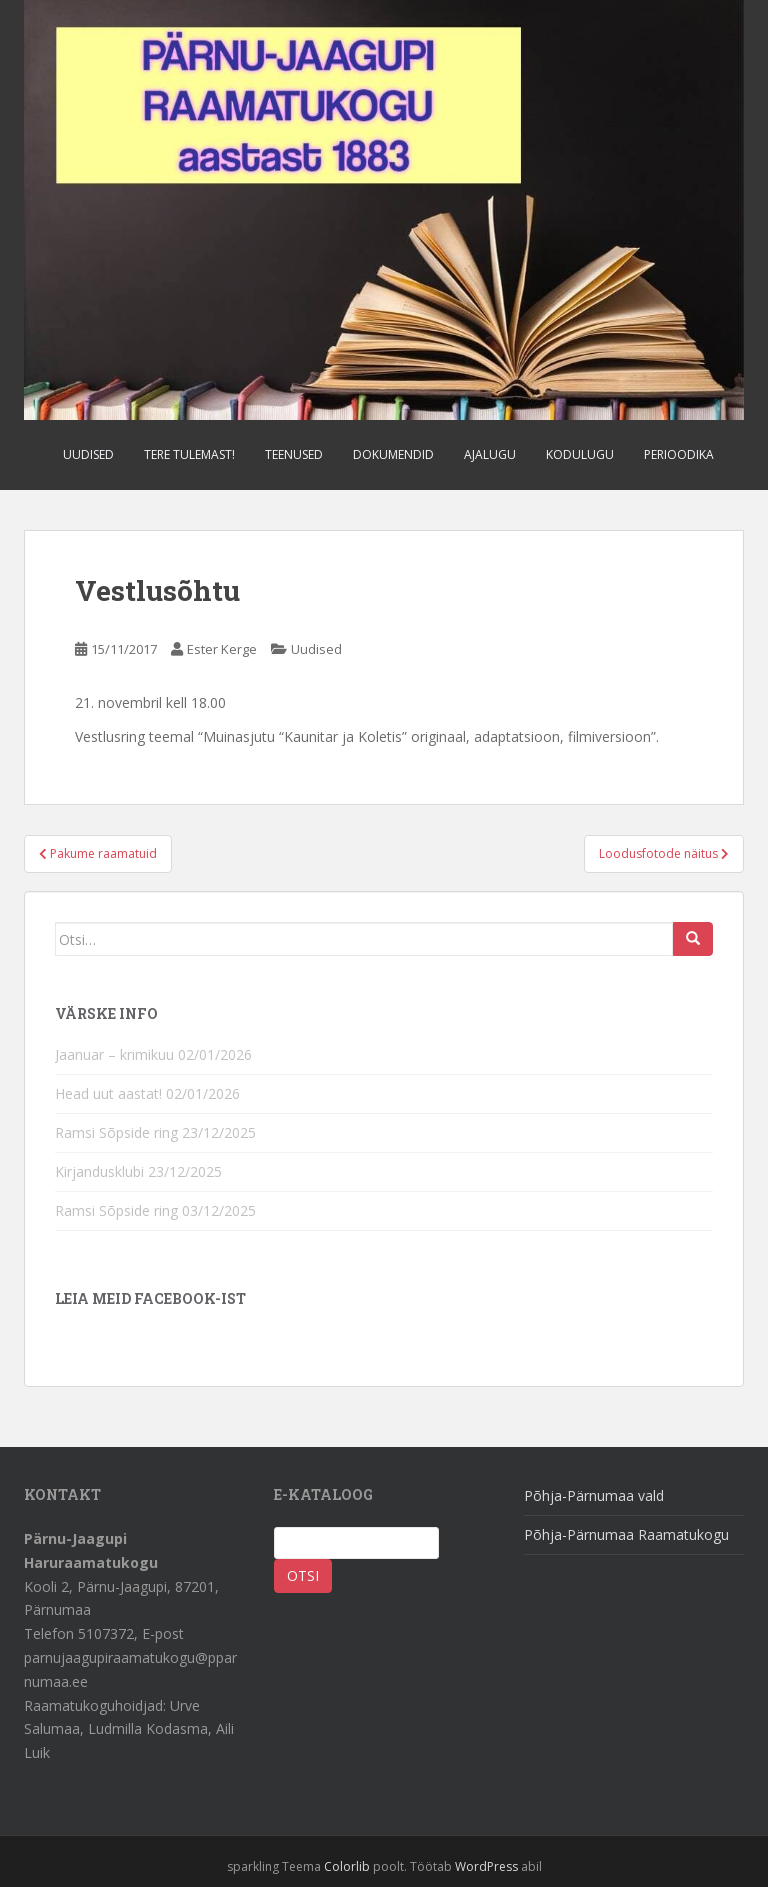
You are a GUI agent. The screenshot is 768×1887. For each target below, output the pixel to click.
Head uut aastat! (108, 1093)
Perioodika (679, 454)
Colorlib (347, 1866)
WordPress (486, 1866)
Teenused (294, 454)
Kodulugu (580, 454)
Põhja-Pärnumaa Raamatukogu (626, 1534)
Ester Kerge (222, 649)
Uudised (88, 454)
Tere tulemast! (189, 454)
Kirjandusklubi (99, 1171)
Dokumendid (393, 454)
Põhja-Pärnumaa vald (594, 1495)
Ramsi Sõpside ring (116, 1132)
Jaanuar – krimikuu (114, 1054)
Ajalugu (490, 454)
